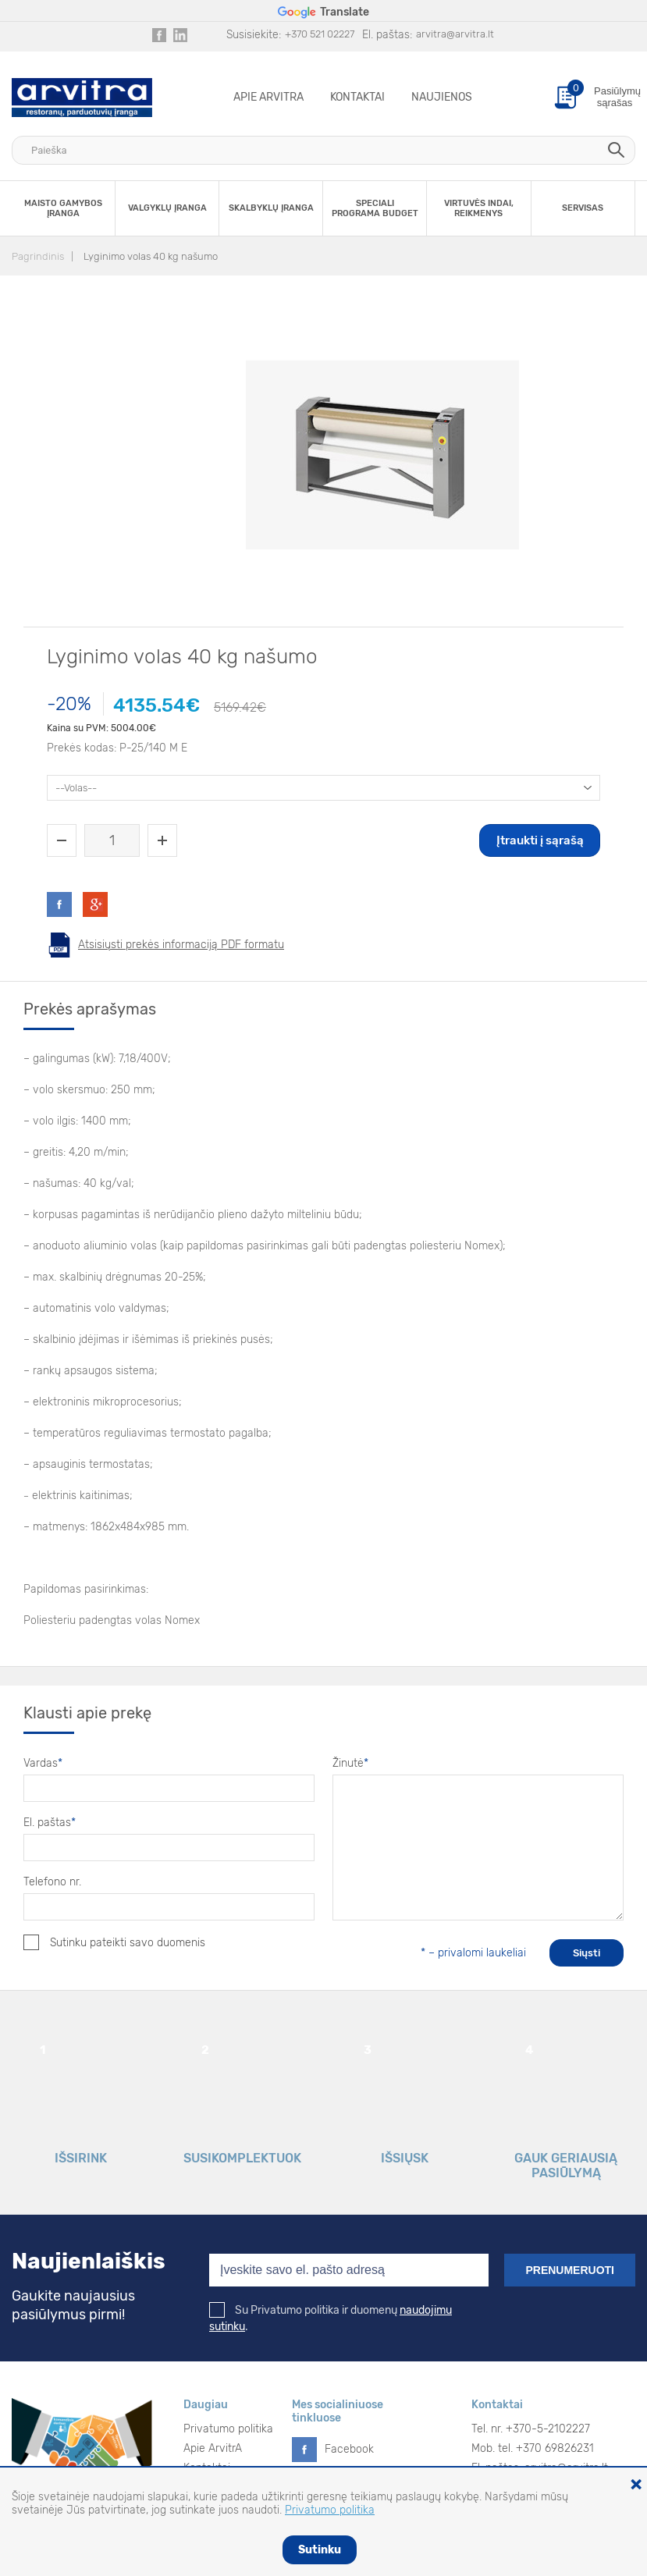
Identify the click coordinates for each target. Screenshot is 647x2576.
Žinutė (350, 1763)
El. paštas (49, 1822)
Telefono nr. (52, 1881)
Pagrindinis (38, 256)
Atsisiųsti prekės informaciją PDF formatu (181, 944)
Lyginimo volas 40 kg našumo (151, 256)
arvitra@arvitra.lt (455, 34)
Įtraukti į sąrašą (540, 840)
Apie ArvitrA (268, 97)
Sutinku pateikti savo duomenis (114, 1942)
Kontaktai (357, 97)
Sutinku (319, 2549)
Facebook (349, 2449)
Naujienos (441, 97)
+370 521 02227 (319, 34)
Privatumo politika (228, 2429)
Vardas (42, 1763)
